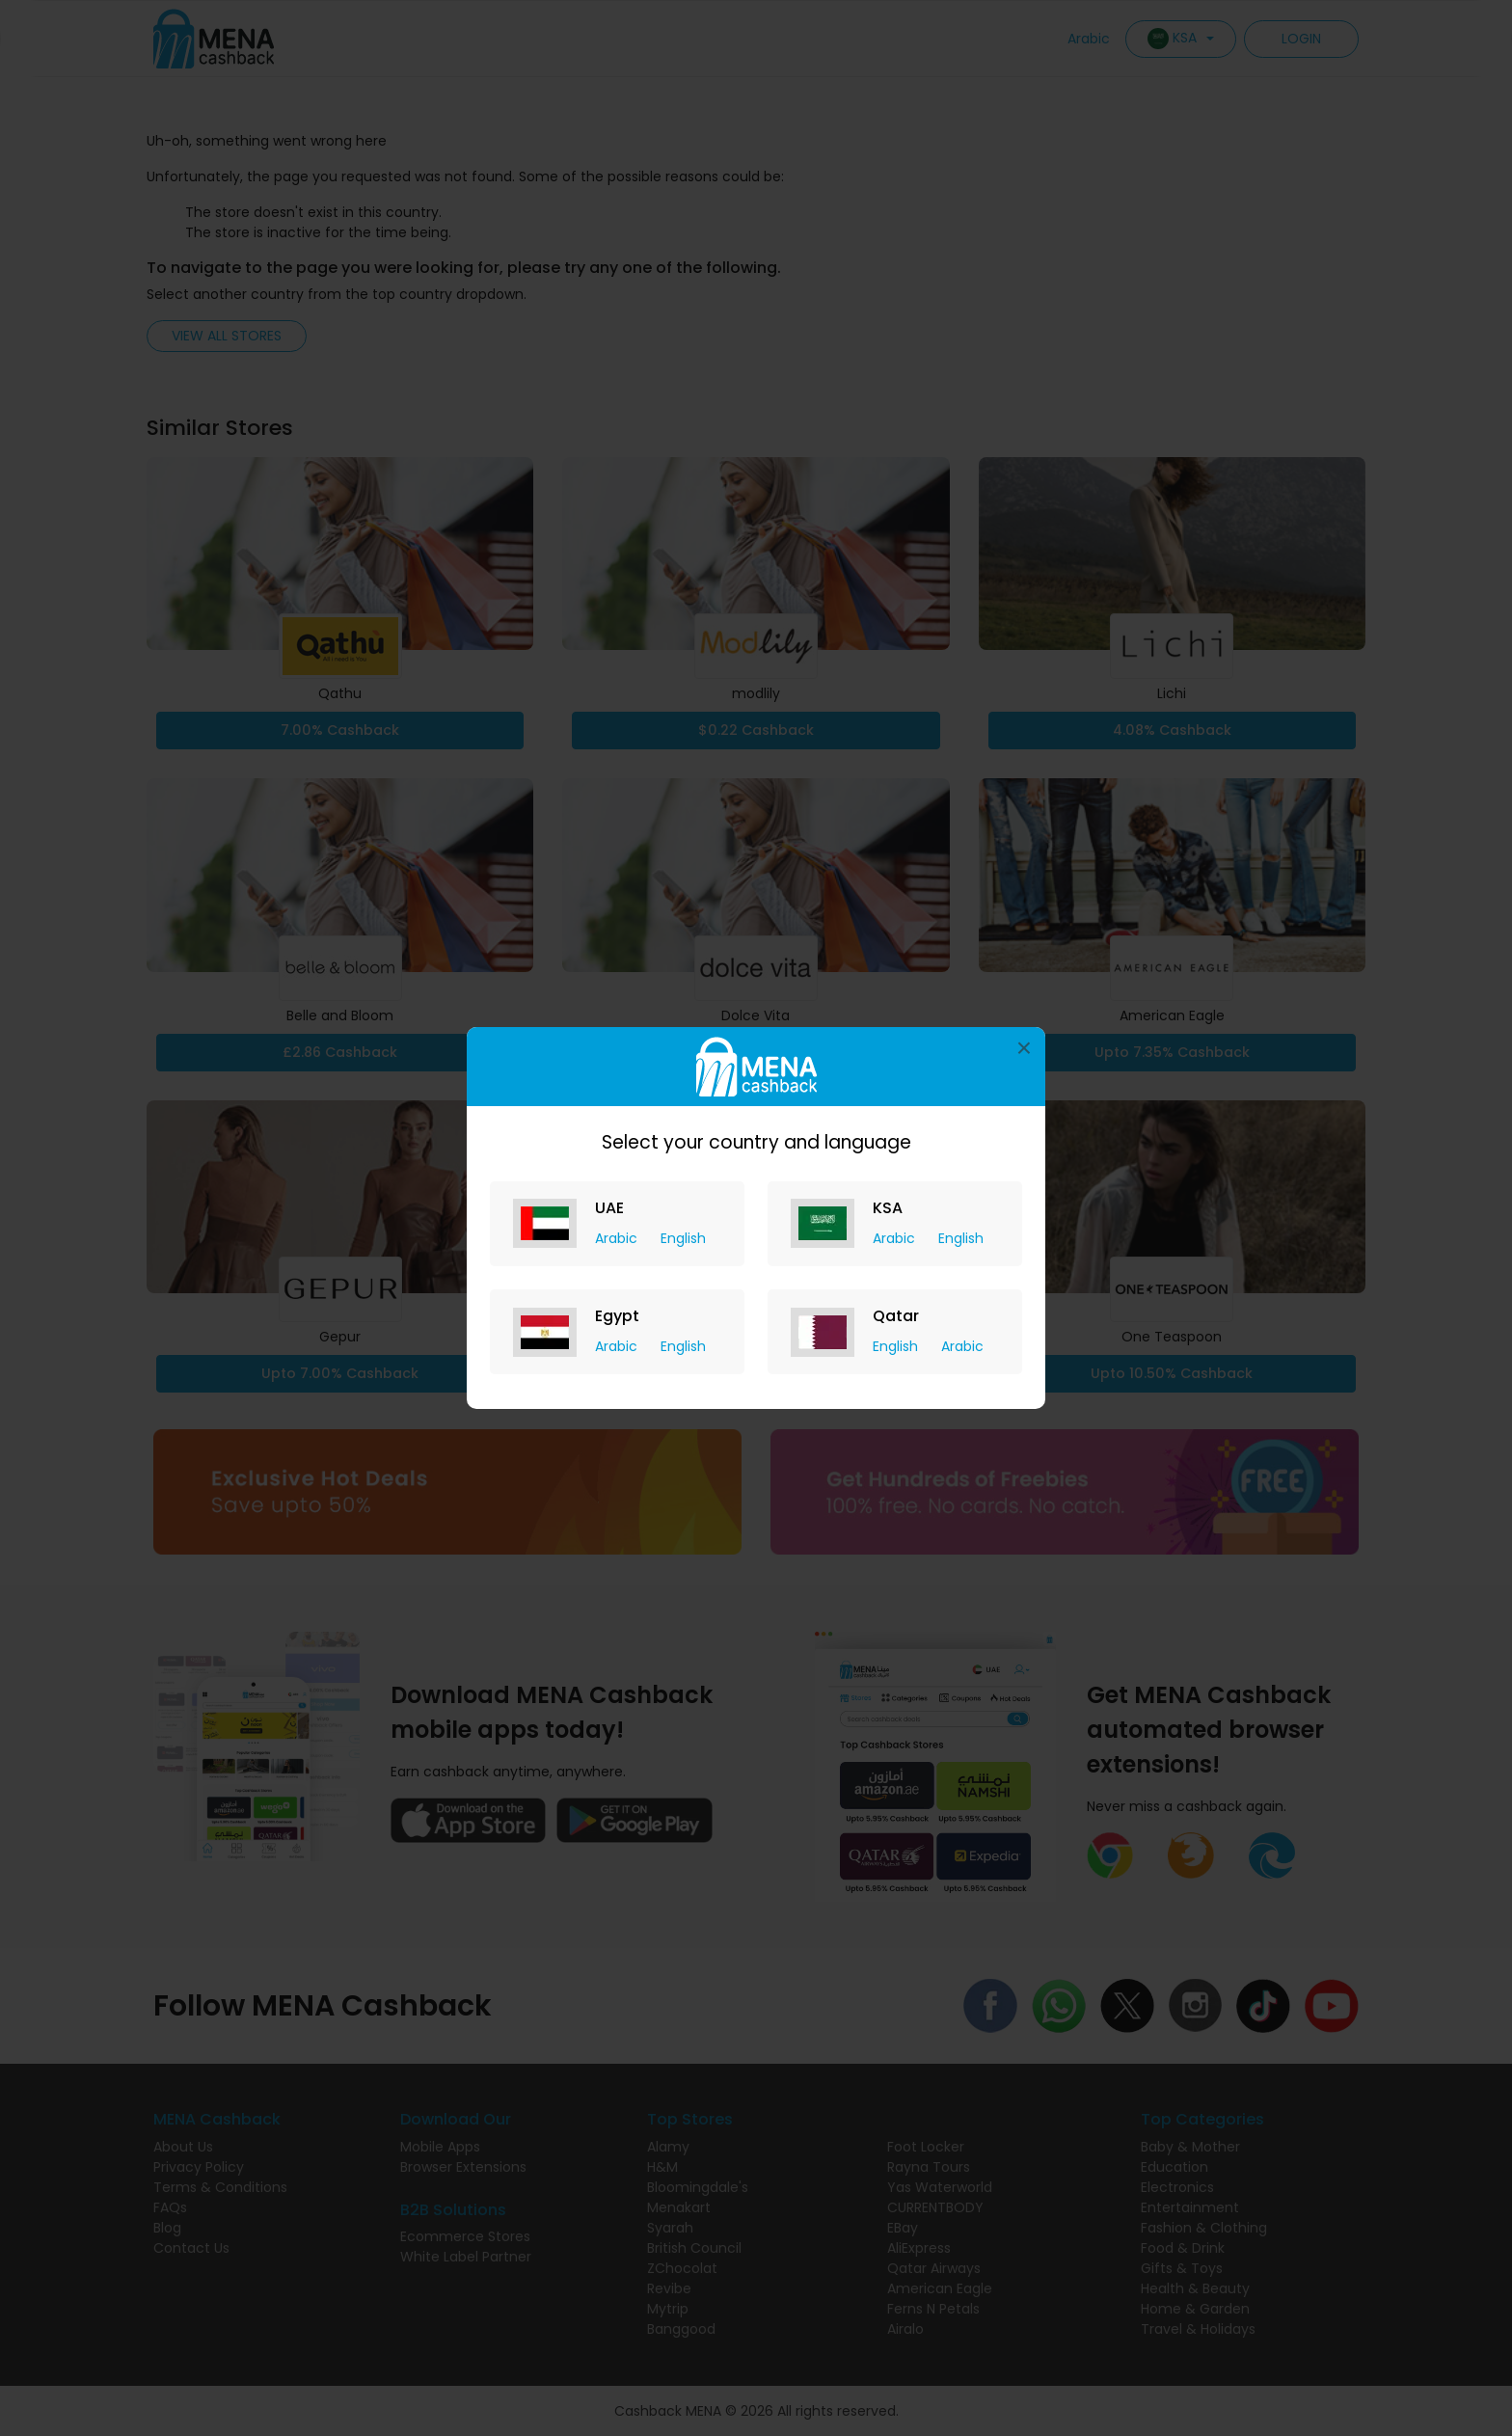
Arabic (618, 1238)
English (683, 1238)
